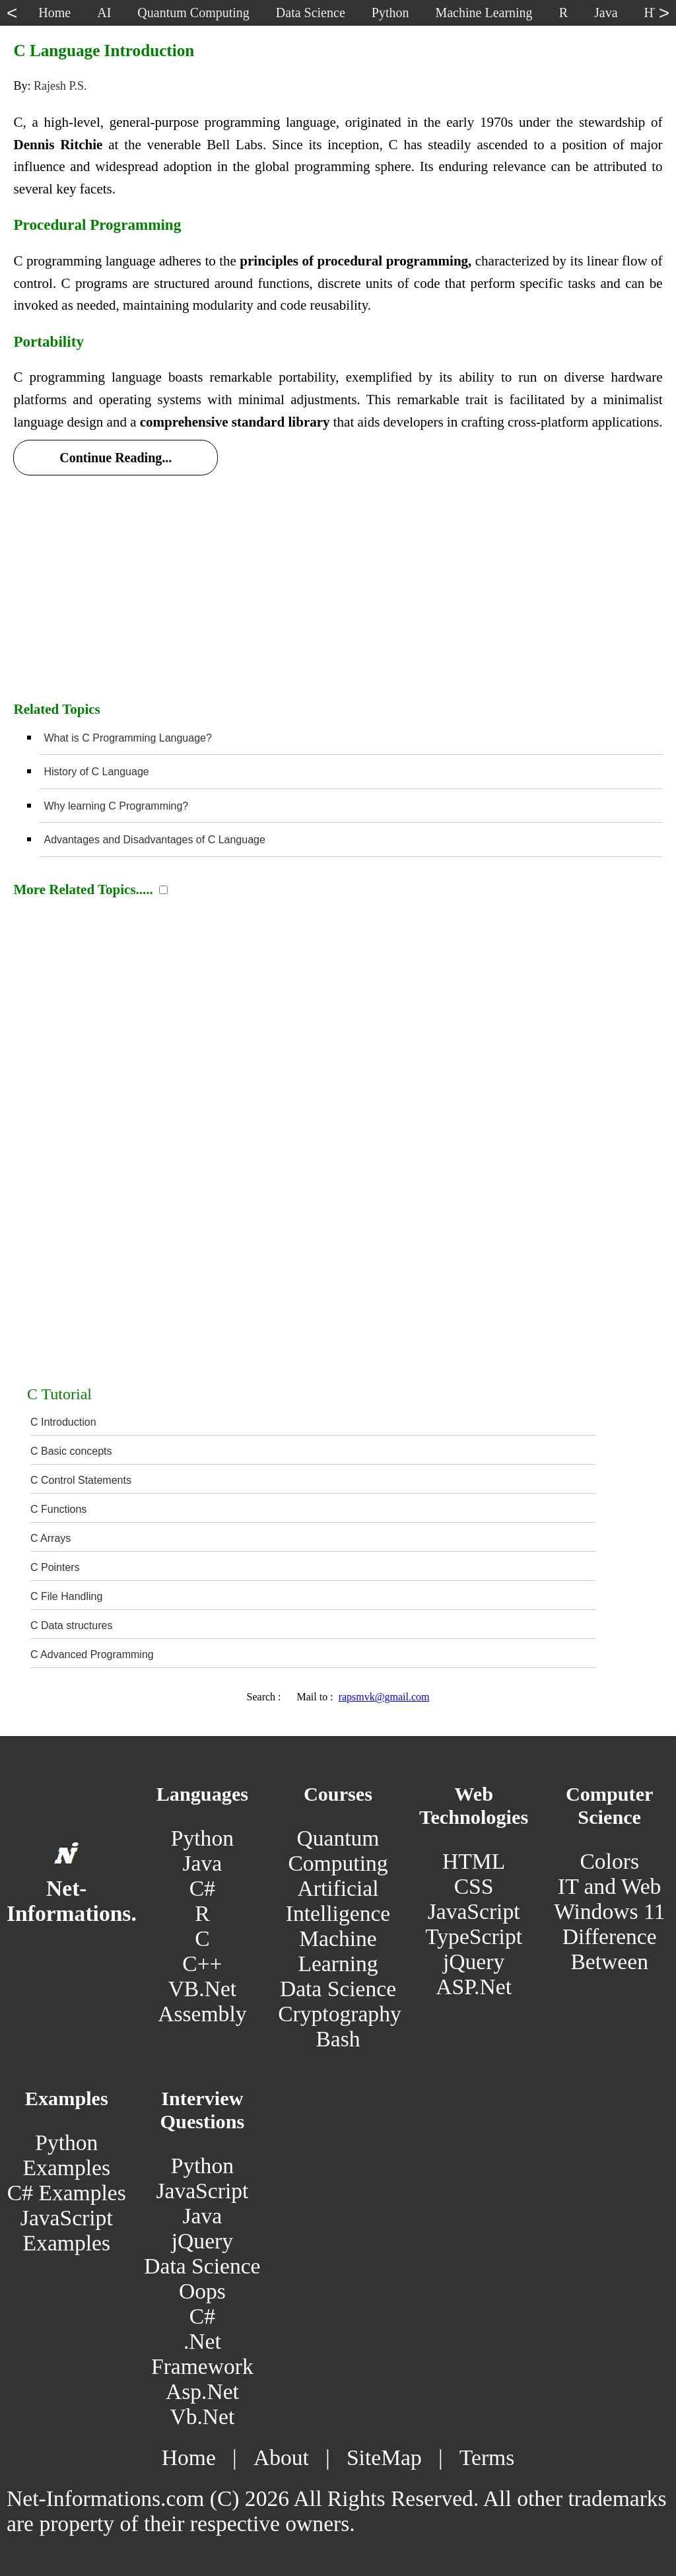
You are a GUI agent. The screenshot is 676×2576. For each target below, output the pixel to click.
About (281, 2457)
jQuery (473, 1961)
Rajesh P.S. (60, 85)
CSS (474, 1886)
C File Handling (66, 1596)
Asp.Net (202, 2391)
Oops (202, 2291)
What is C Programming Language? (127, 738)
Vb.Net (202, 2416)
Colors (609, 1861)
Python (202, 1838)
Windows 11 (609, 1911)
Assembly (202, 2014)
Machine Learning (338, 1951)
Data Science (338, 1988)
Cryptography (339, 2014)
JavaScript (474, 1911)
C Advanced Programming (92, 1654)
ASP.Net (474, 1986)
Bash (338, 2039)
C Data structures (71, 1625)
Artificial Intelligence (338, 1901)
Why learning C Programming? (116, 806)
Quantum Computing (338, 1850)
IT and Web (609, 1886)
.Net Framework (202, 2354)
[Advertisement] (337, 583)
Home (189, 2457)
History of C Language (96, 771)
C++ (202, 1963)
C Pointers (55, 1567)
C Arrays (50, 1538)
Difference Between (609, 1949)
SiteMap (384, 2457)
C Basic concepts (71, 1451)
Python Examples (66, 2155)
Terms (486, 2457)
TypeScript (473, 1936)
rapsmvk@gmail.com (384, 1696)
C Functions (58, 1509)
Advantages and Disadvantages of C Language (154, 839)
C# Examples (66, 2192)
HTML (473, 1861)
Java (202, 1863)
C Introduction (63, 1422)
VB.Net (202, 1988)
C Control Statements (80, 1480)
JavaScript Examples (66, 2230)
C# (202, 1888)
